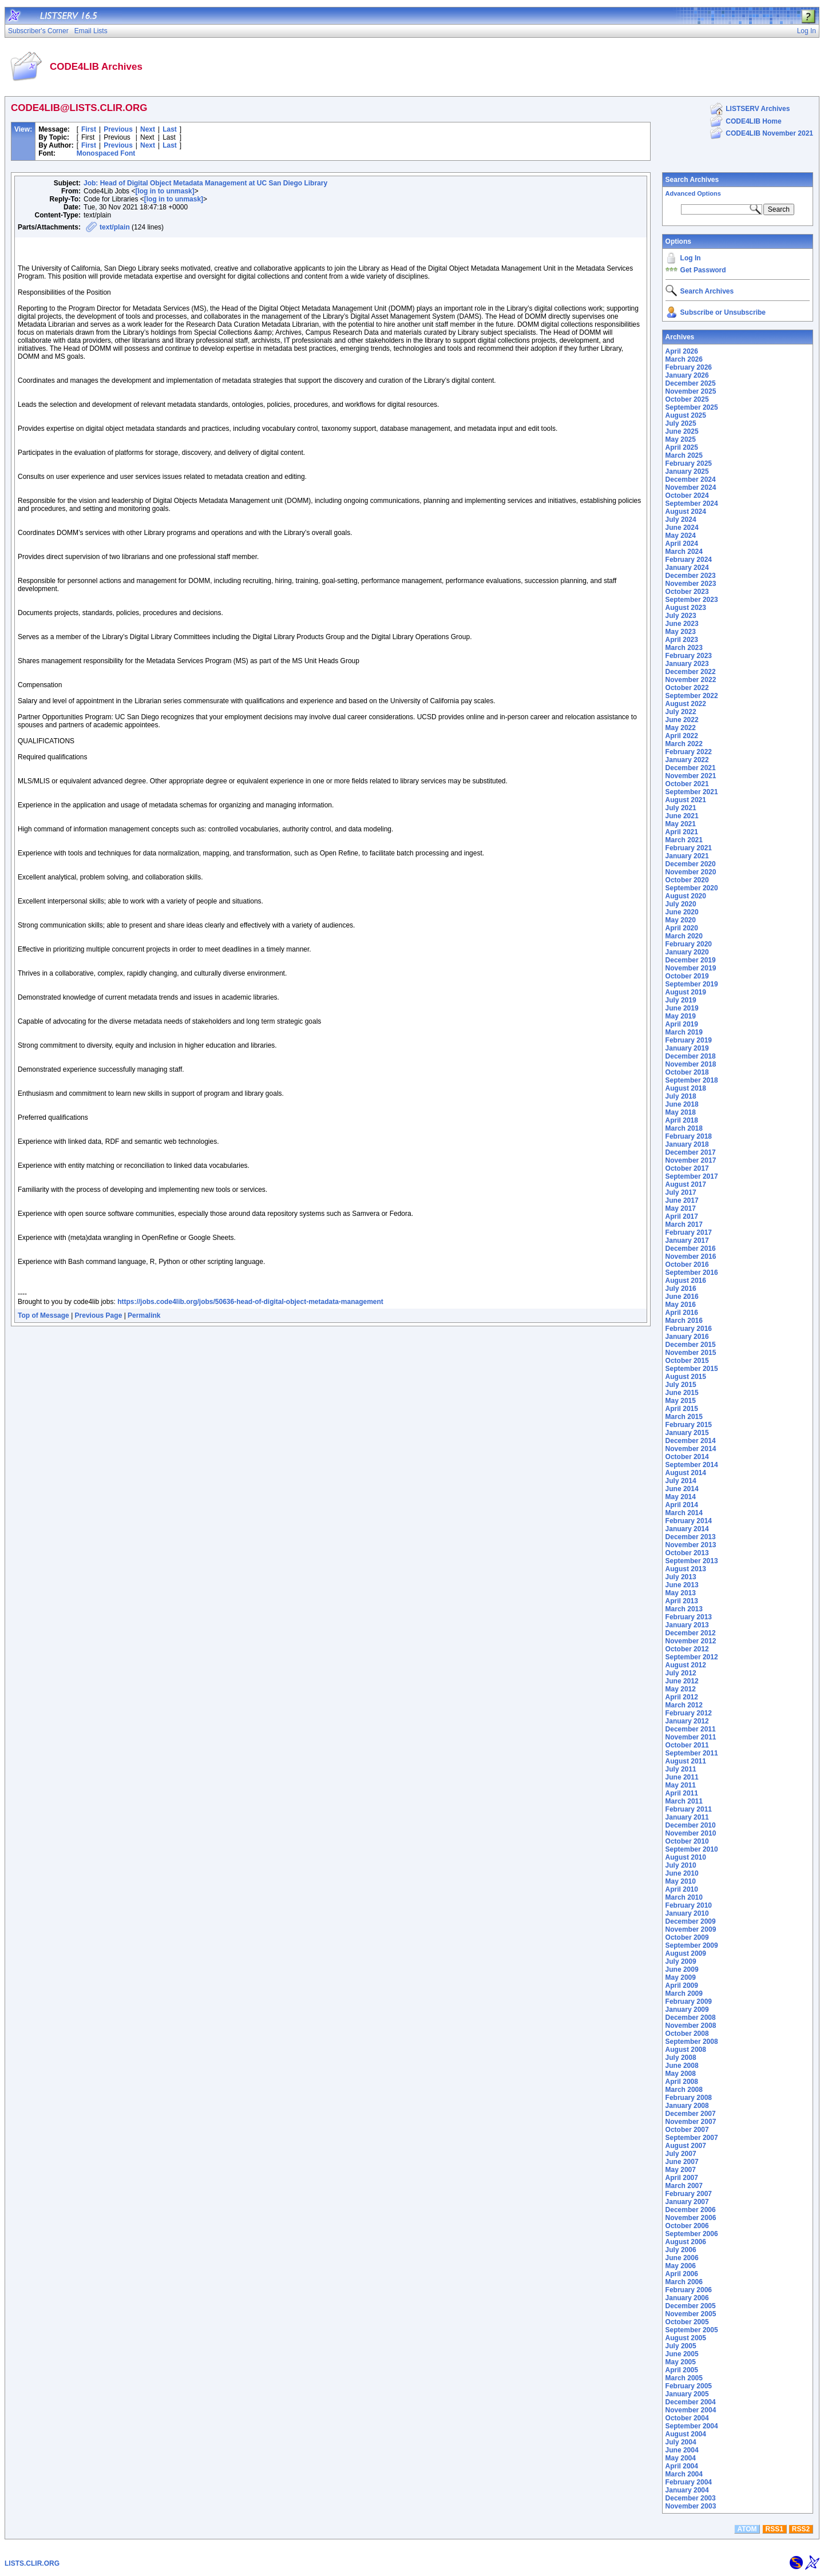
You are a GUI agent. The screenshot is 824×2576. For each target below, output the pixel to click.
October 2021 (687, 784)
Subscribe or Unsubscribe (723, 312)
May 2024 (680, 536)
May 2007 (680, 2170)
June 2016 (682, 1297)
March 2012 (684, 1705)
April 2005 (681, 2370)
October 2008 (687, 2034)
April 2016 (681, 1313)
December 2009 (690, 1921)
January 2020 (687, 952)
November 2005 (690, 2314)
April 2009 (681, 1985)
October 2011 (687, 1745)
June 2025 (682, 431)
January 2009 (687, 2010)
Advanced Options (693, 193)
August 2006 (685, 2242)
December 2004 (690, 2402)
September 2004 (691, 2426)
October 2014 (687, 1457)
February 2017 (688, 1232)
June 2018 (682, 1104)
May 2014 (680, 1497)
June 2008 (682, 2066)
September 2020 (691, 888)
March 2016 (684, 1321)
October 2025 (687, 399)
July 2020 (680, 904)
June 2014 (682, 1489)
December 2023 (690, 576)
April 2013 (681, 1601)
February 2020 (688, 944)
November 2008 (690, 2026)
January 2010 (687, 1913)
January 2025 (687, 471)
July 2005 (680, 2346)
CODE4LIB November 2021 (769, 133)
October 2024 (687, 496)
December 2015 (690, 1345)
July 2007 (680, 2154)
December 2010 (690, 1825)
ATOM (746, 2529)
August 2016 (685, 1281)
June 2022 (682, 720)
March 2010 (684, 1897)
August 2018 (685, 1088)
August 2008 (685, 2050)
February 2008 (688, 2098)
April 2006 (681, 2274)
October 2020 (687, 880)
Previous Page (98, 1315)
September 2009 (691, 1945)
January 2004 (687, 2490)
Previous (118, 129)
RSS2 (801, 2529)
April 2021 (681, 832)
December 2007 (690, 2114)
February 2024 (688, 560)
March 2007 (684, 2186)
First (88, 129)
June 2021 (682, 816)
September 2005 (691, 2330)
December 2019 (690, 960)
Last (170, 129)
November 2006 (690, 2218)
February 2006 (688, 2290)
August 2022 (685, 704)
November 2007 (690, 2122)
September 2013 (691, 1561)
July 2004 (680, 2442)
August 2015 (685, 1377)
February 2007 (688, 2194)
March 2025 (684, 455)
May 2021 (680, 824)
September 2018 (691, 1080)
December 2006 (690, 2210)
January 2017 (687, 1241)
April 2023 (681, 640)
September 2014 (691, 1465)
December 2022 (690, 672)
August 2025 (685, 415)
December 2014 (690, 1441)
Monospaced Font (106, 153)
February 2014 (688, 1521)
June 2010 (682, 1873)
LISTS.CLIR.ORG (32, 2563)
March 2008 (684, 2090)
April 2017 (681, 1216)
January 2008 (687, 2106)
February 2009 (688, 2002)
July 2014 (680, 1481)
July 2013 (680, 1577)
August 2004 (685, 2434)
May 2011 (680, 1785)
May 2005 (680, 2362)
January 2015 (687, 1433)
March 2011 (684, 1801)
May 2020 (680, 920)
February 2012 (688, 1713)
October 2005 (687, 2322)
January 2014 (687, 1529)
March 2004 (684, 2474)
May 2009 (680, 1977)
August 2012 (685, 1665)
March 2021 (684, 840)
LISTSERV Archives (758, 109)
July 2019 (680, 1000)
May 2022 (680, 728)
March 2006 (684, 2282)
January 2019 (687, 1048)
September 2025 (691, 407)
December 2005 (690, 2306)
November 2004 (690, 2410)
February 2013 (688, 1617)
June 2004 (682, 2450)
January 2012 (687, 1721)
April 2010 (681, 1889)
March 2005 (684, 2378)
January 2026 (687, 375)
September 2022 (691, 696)
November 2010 (690, 1833)
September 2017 (691, 1176)
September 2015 (691, 1369)
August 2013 (685, 1569)
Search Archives (692, 180)
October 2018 (687, 1072)
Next (147, 129)
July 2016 (680, 1289)
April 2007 (681, 2178)
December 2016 (690, 1249)
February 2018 (688, 1136)
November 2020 (690, 872)
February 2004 (688, 2482)
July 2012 (680, 1673)
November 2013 (690, 1545)
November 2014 (690, 1449)
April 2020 (681, 928)
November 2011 (690, 1737)
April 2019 (681, 1024)
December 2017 (690, 1152)
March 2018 (684, 1128)
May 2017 (680, 1208)
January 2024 (687, 568)
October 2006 (687, 2226)
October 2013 (687, 1553)
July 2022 (680, 712)
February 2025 (688, 463)
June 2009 (682, 1969)
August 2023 (685, 608)
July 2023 (680, 616)
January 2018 (687, 1144)
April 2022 (681, 736)
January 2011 (687, 1817)
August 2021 (685, 800)
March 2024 (684, 552)
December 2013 (690, 1537)
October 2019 (687, 976)
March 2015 (684, 1417)
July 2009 (680, 1961)
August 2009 (685, 1953)
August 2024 (685, 512)
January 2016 (687, 1337)
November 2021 (690, 776)
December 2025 (690, 383)
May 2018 (680, 1112)
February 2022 (688, 752)
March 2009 (684, 1994)
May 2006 (680, 2266)
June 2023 (682, 624)
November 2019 (690, 968)
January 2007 (687, 2202)
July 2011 (680, 1769)
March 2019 (684, 1032)
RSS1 (774, 2529)
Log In (690, 258)
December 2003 (690, 2498)
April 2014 (681, 1505)
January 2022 (687, 760)
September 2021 (691, 792)
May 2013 (680, 1593)
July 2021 (680, 808)
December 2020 (690, 864)
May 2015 (680, 1401)
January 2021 (687, 856)
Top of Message (43, 1315)
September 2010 (691, 1849)
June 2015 (682, 1393)
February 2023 (688, 656)
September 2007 (691, 2138)
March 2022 (684, 744)
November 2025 (690, 391)
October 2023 (687, 592)
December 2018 (690, 1056)
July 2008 (680, 2058)
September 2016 (691, 1273)
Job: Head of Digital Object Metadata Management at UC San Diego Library (205, 183)
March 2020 (684, 936)
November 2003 (690, 2506)
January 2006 (687, 2298)
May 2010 (680, 1881)
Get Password (703, 270)
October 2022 (687, 688)
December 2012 (690, 1633)
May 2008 (680, 2074)
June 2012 (682, 1681)
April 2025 (681, 447)
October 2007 (687, 2130)
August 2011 (685, 1761)
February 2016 (688, 1329)
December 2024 (690, 479)
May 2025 (680, 439)
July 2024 (680, 520)
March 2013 (684, 1609)
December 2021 (690, 768)
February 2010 (688, 1905)
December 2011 (690, 1729)
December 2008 (690, 2018)
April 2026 (681, 351)
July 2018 (680, 1096)
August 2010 (685, 1857)
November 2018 (690, 1064)
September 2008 (691, 2042)
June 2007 (682, 2162)
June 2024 (682, 528)
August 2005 (685, 2338)
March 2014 (684, 1513)
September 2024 (691, 504)
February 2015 (688, 1425)
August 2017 (685, 1184)
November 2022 (690, 680)
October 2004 (687, 2418)
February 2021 (688, 848)
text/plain (115, 227)
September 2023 (691, 600)
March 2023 (684, 648)
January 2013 (687, 1625)
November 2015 (690, 1353)
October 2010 (687, 1841)
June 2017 (682, 1200)
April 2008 (681, 2082)
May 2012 (680, 1689)
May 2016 (680, 1305)
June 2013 (682, 1585)
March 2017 (684, 1224)
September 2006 (691, 2234)
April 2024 (681, 544)
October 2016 (687, 1265)
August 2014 (685, 1473)
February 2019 (688, 1040)
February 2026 (688, 367)
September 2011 (691, 1753)
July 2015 (680, 1385)
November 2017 (690, 1160)
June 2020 (682, 912)
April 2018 (681, 1120)
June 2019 (682, 1008)
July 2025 (680, 423)
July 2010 (680, 1865)
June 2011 (682, 1777)
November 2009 (690, 1929)
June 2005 (682, 2354)
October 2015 (687, 1361)
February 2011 (688, 1809)
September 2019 (691, 984)
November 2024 (690, 488)
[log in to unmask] (164, 191)
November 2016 (690, 1257)
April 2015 (681, 1409)
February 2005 (688, 2386)
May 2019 (680, 1016)
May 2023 (680, 632)
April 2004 (681, 2466)
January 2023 (687, 664)
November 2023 (690, 584)
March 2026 (684, 359)
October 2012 (687, 1649)
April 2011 (681, 1793)
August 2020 (685, 896)
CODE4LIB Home (753, 121)
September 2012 (691, 1657)
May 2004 (680, 2458)
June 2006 (682, 2258)
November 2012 (690, 1641)
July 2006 (680, 2250)
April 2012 (681, 1697)
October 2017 (687, 1168)
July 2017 (680, 1192)
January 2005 (687, 2394)
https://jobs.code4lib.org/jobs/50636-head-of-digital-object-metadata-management (250, 1302)
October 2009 (687, 1937)
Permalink (144, 1315)
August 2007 (685, 2146)
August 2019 (685, 992)
